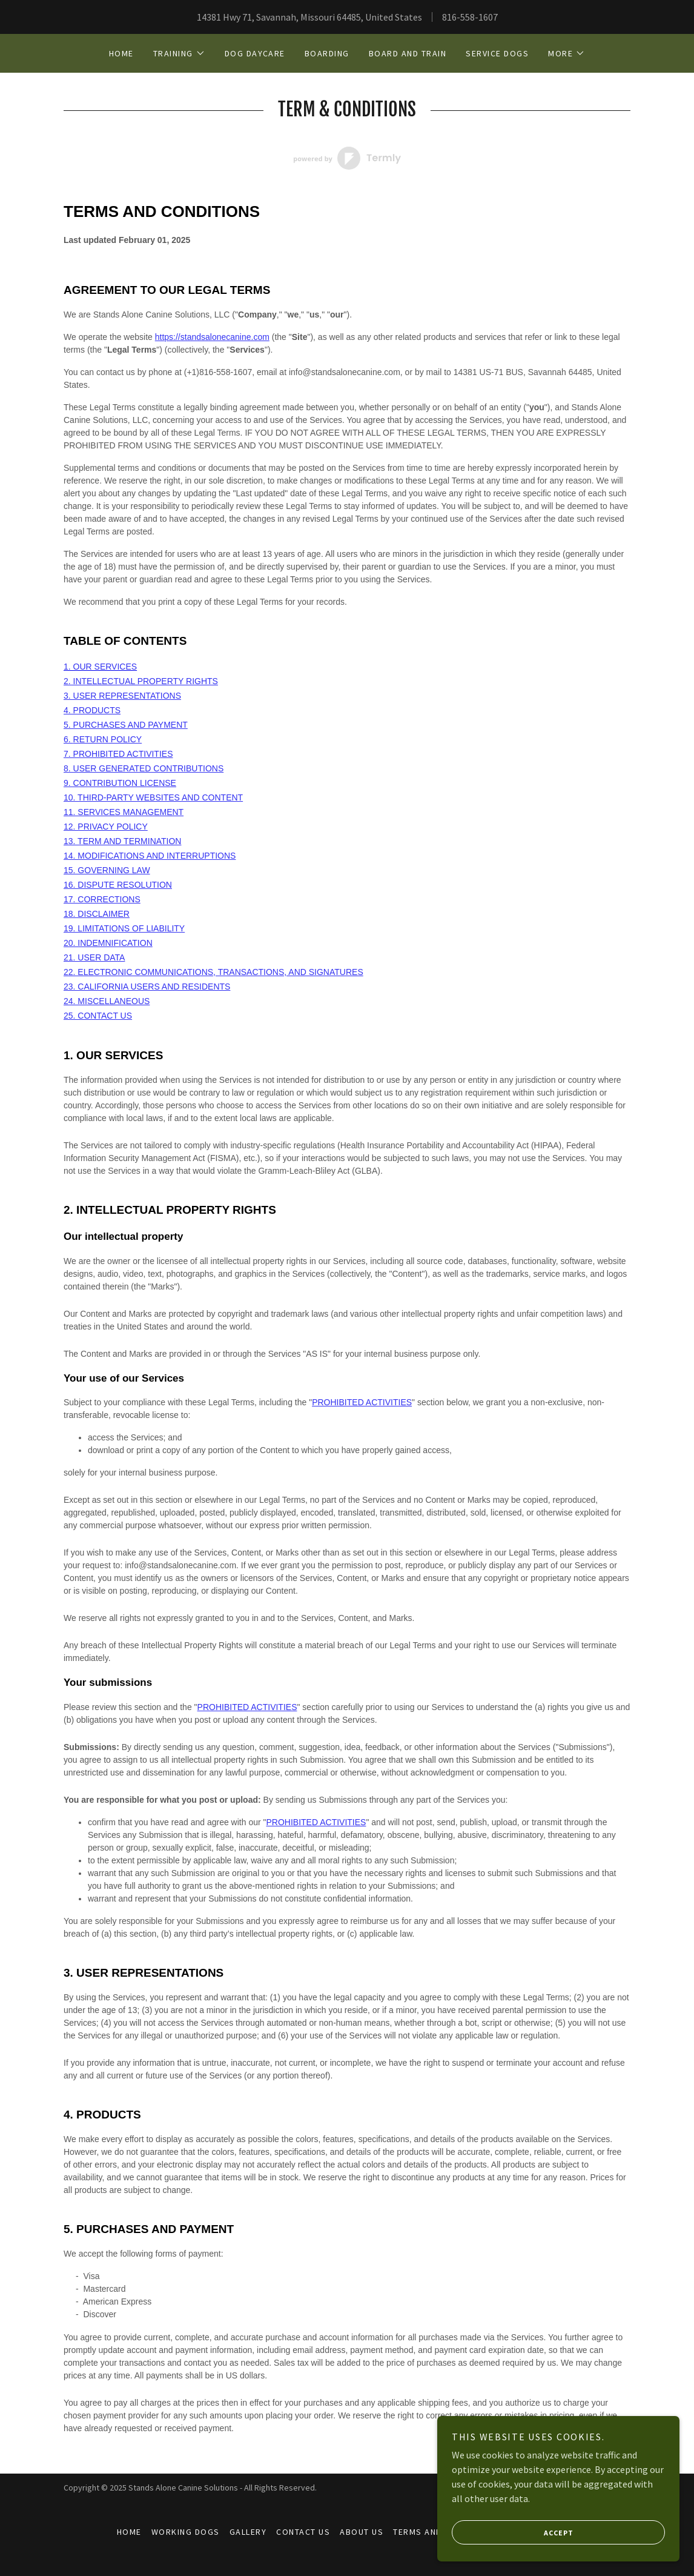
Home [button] (129, 2531)
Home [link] (121, 53)
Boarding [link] (327, 53)
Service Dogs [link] (497, 53)
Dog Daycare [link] (255, 53)
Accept (512, 2532)
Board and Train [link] (407, 53)
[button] (179, 53)
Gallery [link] (248, 2531)
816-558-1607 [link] (470, 17)
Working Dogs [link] (185, 2531)
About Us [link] (361, 2531)
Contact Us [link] (303, 2531)
